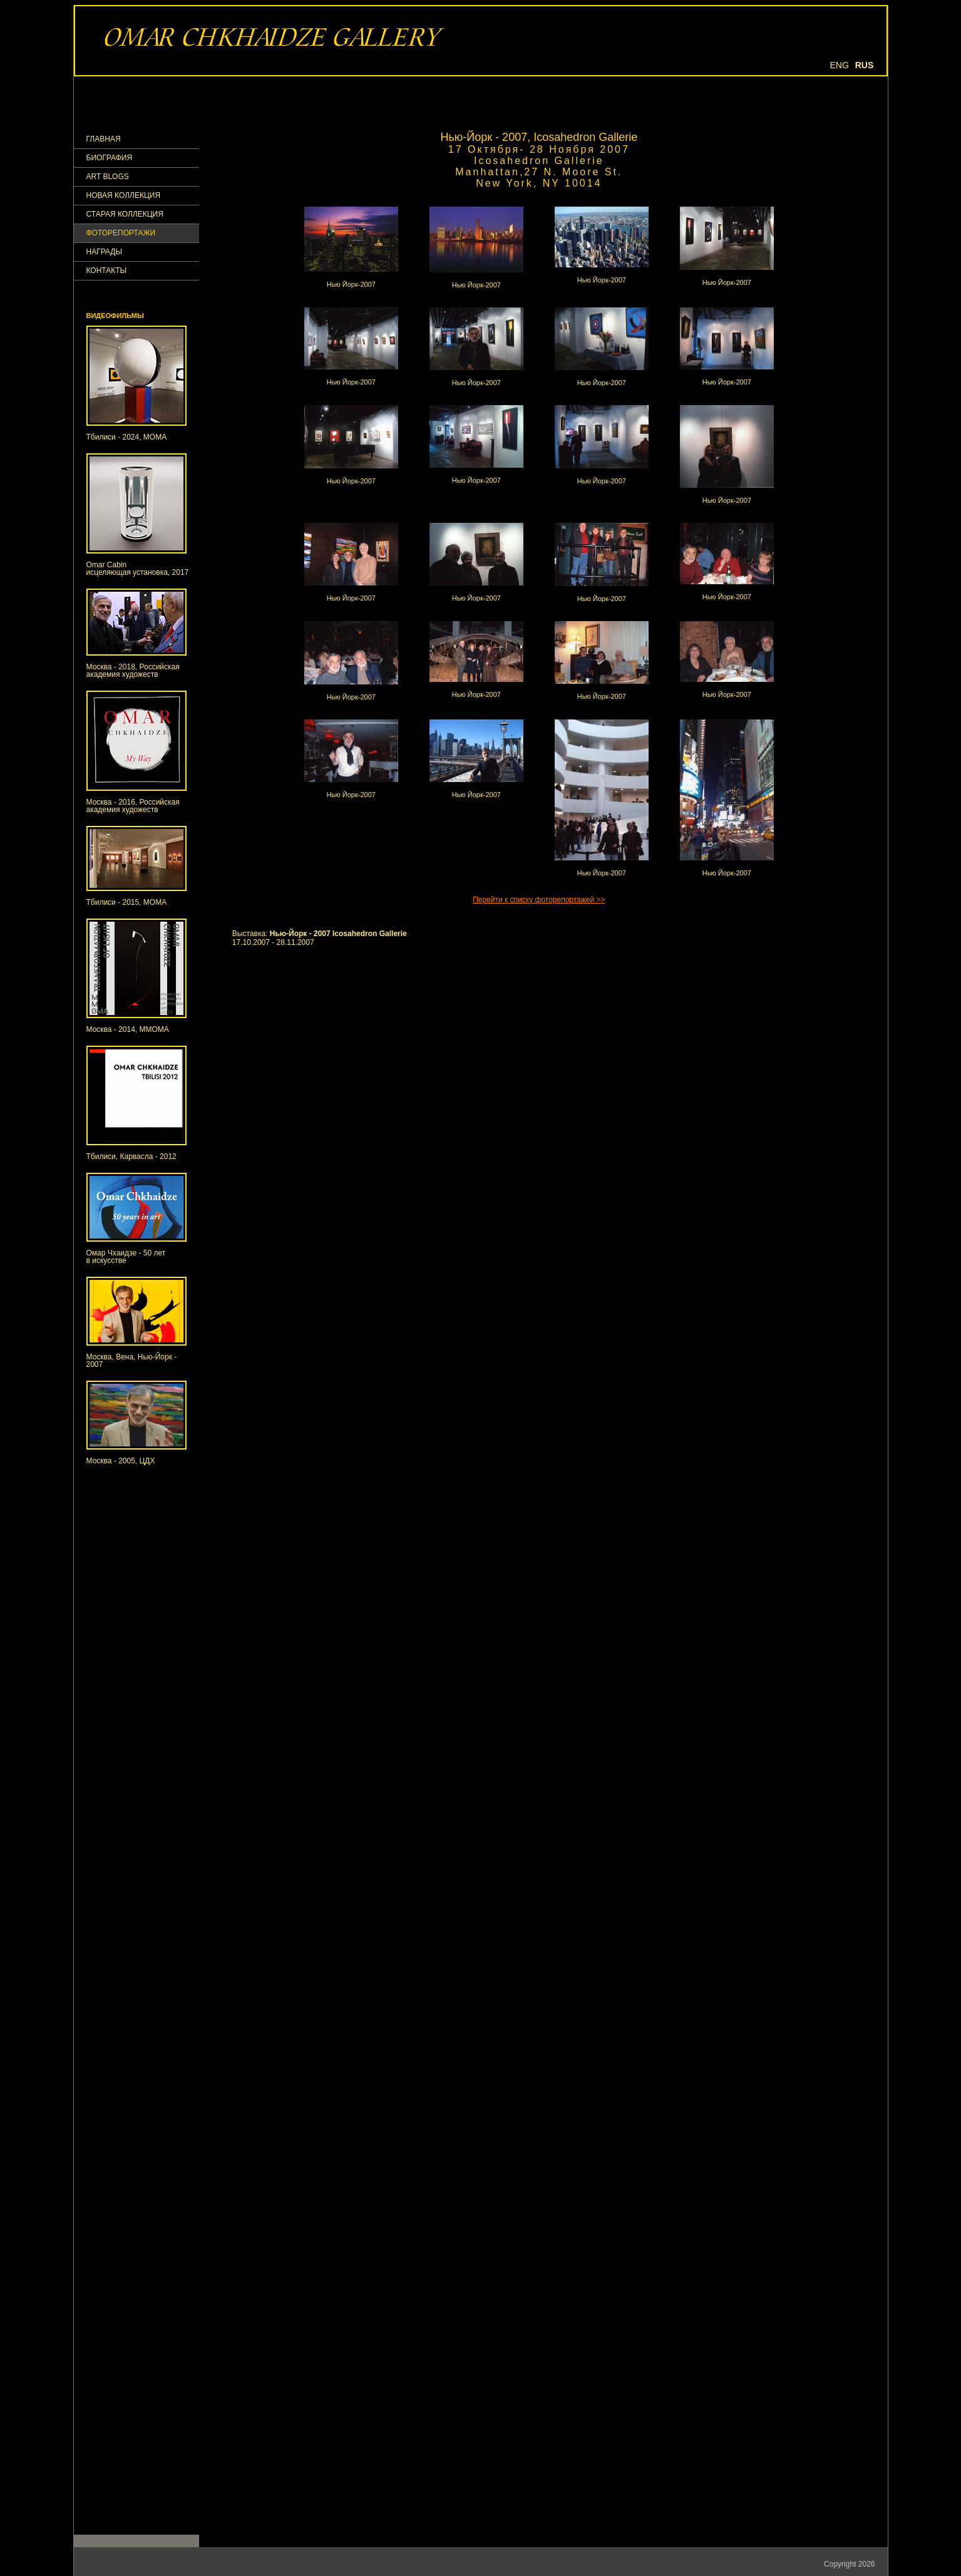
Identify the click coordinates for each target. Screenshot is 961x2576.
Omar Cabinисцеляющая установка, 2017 (137, 568)
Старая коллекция (124, 214)
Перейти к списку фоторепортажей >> (539, 899)
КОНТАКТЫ (106, 271)
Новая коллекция (123, 196)
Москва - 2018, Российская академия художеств (133, 670)
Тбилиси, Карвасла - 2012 (131, 1156)
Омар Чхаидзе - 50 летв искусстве (126, 1257)
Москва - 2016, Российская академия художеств (133, 806)
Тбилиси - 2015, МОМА (126, 902)
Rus (864, 65)
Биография (109, 158)
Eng (839, 65)
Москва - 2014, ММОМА (127, 1029)
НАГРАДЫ (104, 252)
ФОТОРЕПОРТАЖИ (121, 233)
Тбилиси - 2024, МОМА (126, 437)
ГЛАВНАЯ (103, 139)
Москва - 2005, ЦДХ (120, 1460)
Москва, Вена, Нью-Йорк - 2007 (131, 1360)
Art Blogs (107, 177)
